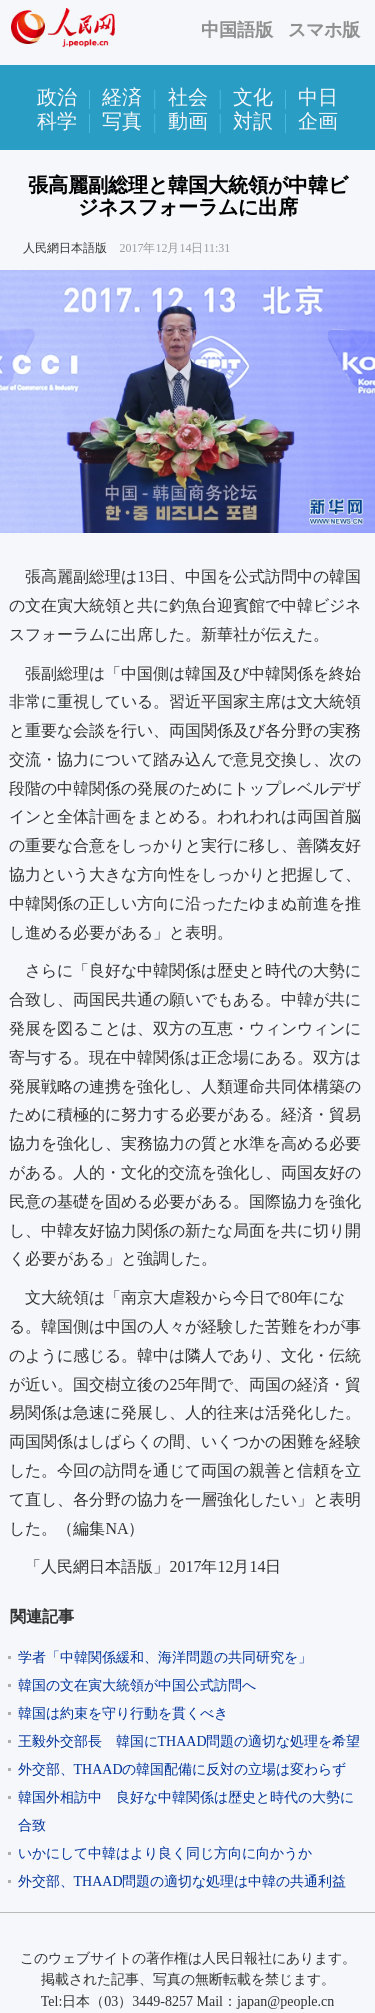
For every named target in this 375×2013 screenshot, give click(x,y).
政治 (57, 97)
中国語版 (237, 30)
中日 (318, 97)
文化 (253, 97)
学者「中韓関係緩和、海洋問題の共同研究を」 (165, 1657)
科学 (57, 121)
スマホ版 (324, 30)
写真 (122, 121)
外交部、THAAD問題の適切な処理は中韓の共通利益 (182, 1881)
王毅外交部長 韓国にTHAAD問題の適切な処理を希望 (189, 1741)
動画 (188, 121)
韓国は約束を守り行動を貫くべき (123, 1713)
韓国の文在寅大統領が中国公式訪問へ (137, 1685)
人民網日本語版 (65, 248)
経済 (122, 97)
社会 (188, 97)
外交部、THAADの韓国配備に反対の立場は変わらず (182, 1769)
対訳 (253, 121)
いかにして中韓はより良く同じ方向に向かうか (165, 1853)
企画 (318, 121)
